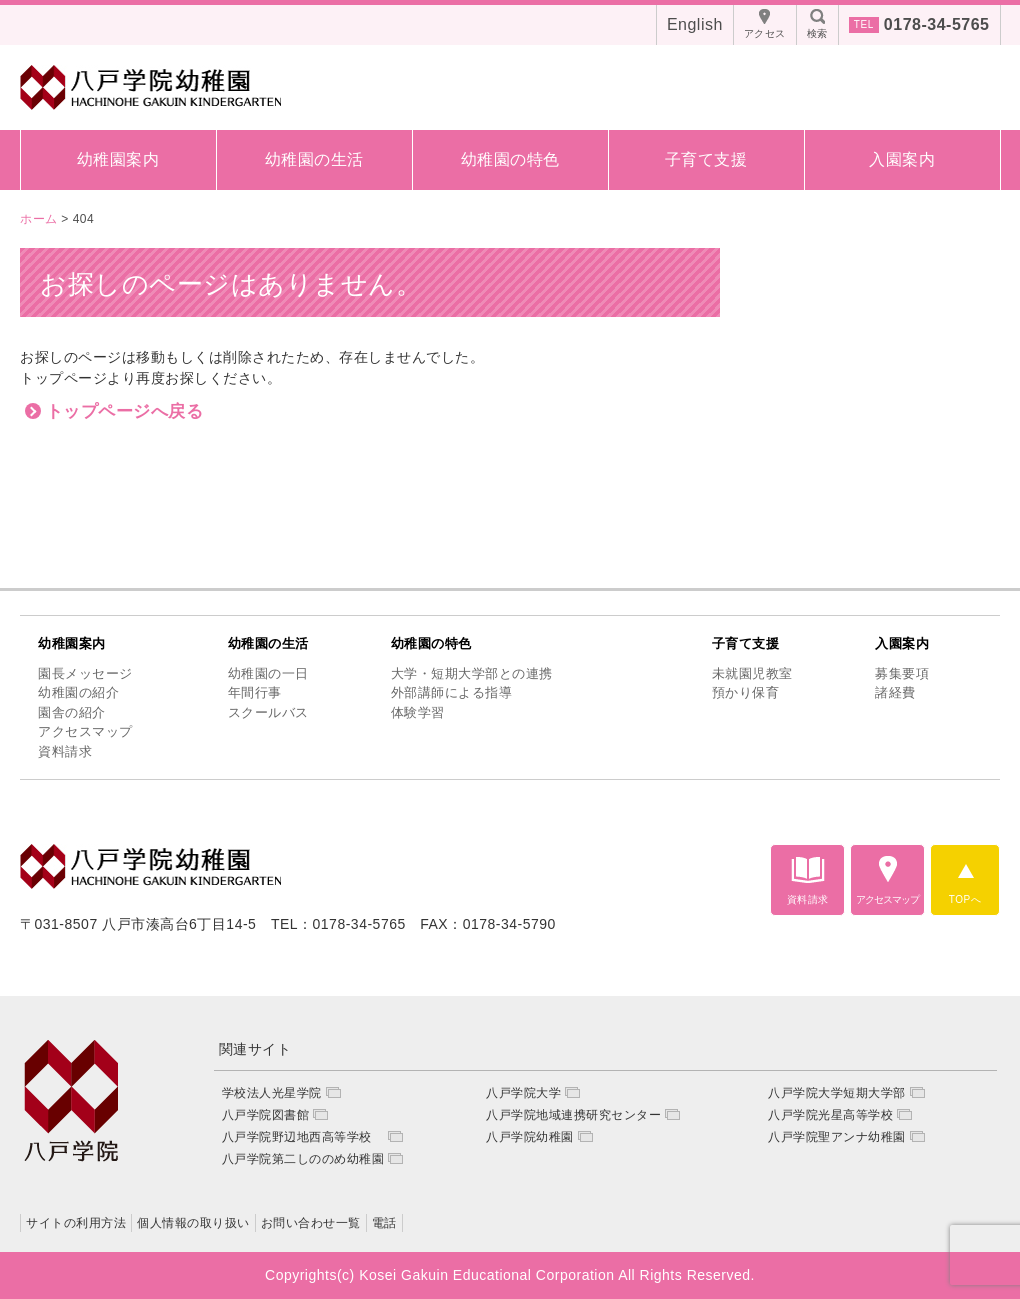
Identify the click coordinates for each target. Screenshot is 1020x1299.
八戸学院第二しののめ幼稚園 (303, 1159)
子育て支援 (706, 159)
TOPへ (965, 899)
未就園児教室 (752, 673)
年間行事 (255, 692)
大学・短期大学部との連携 (472, 673)
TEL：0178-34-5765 (338, 924)
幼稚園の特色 (510, 159)
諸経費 (895, 692)
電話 (384, 1223)
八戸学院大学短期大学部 (837, 1093)
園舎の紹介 (72, 712)
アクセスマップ (85, 731)
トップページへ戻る (125, 411)
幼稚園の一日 (268, 673)
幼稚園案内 (118, 159)
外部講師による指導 (452, 692)
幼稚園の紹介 (78, 692)
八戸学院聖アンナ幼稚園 (837, 1137)
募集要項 (902, 673)
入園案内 (902, 159)
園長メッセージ (85, 673)
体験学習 (418, 712)
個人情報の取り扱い (193, 1223)
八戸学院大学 (523, 1093)
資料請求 (65, 751)
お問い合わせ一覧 (311, 1223)
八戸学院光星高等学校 (830, 1115)
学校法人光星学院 (272, 1093)
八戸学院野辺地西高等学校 (303, 1137)
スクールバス (268, 712)
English (695, 24)
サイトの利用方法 (76, 1223)
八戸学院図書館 (266, 1115)
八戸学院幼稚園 (530, 1137)
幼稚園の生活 (314, 159)
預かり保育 (746, 692)
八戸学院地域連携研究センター (573, 1115)
